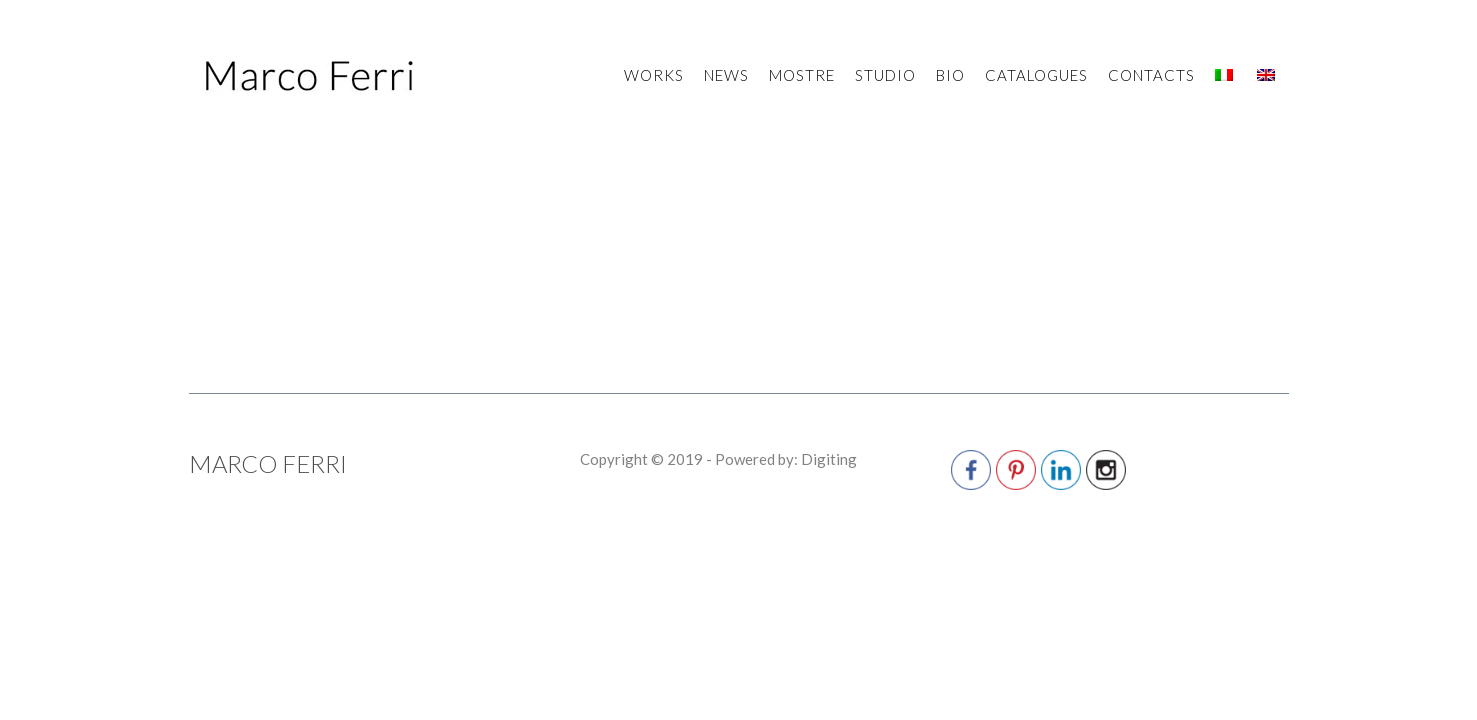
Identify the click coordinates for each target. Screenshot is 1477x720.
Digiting (829, 476)
